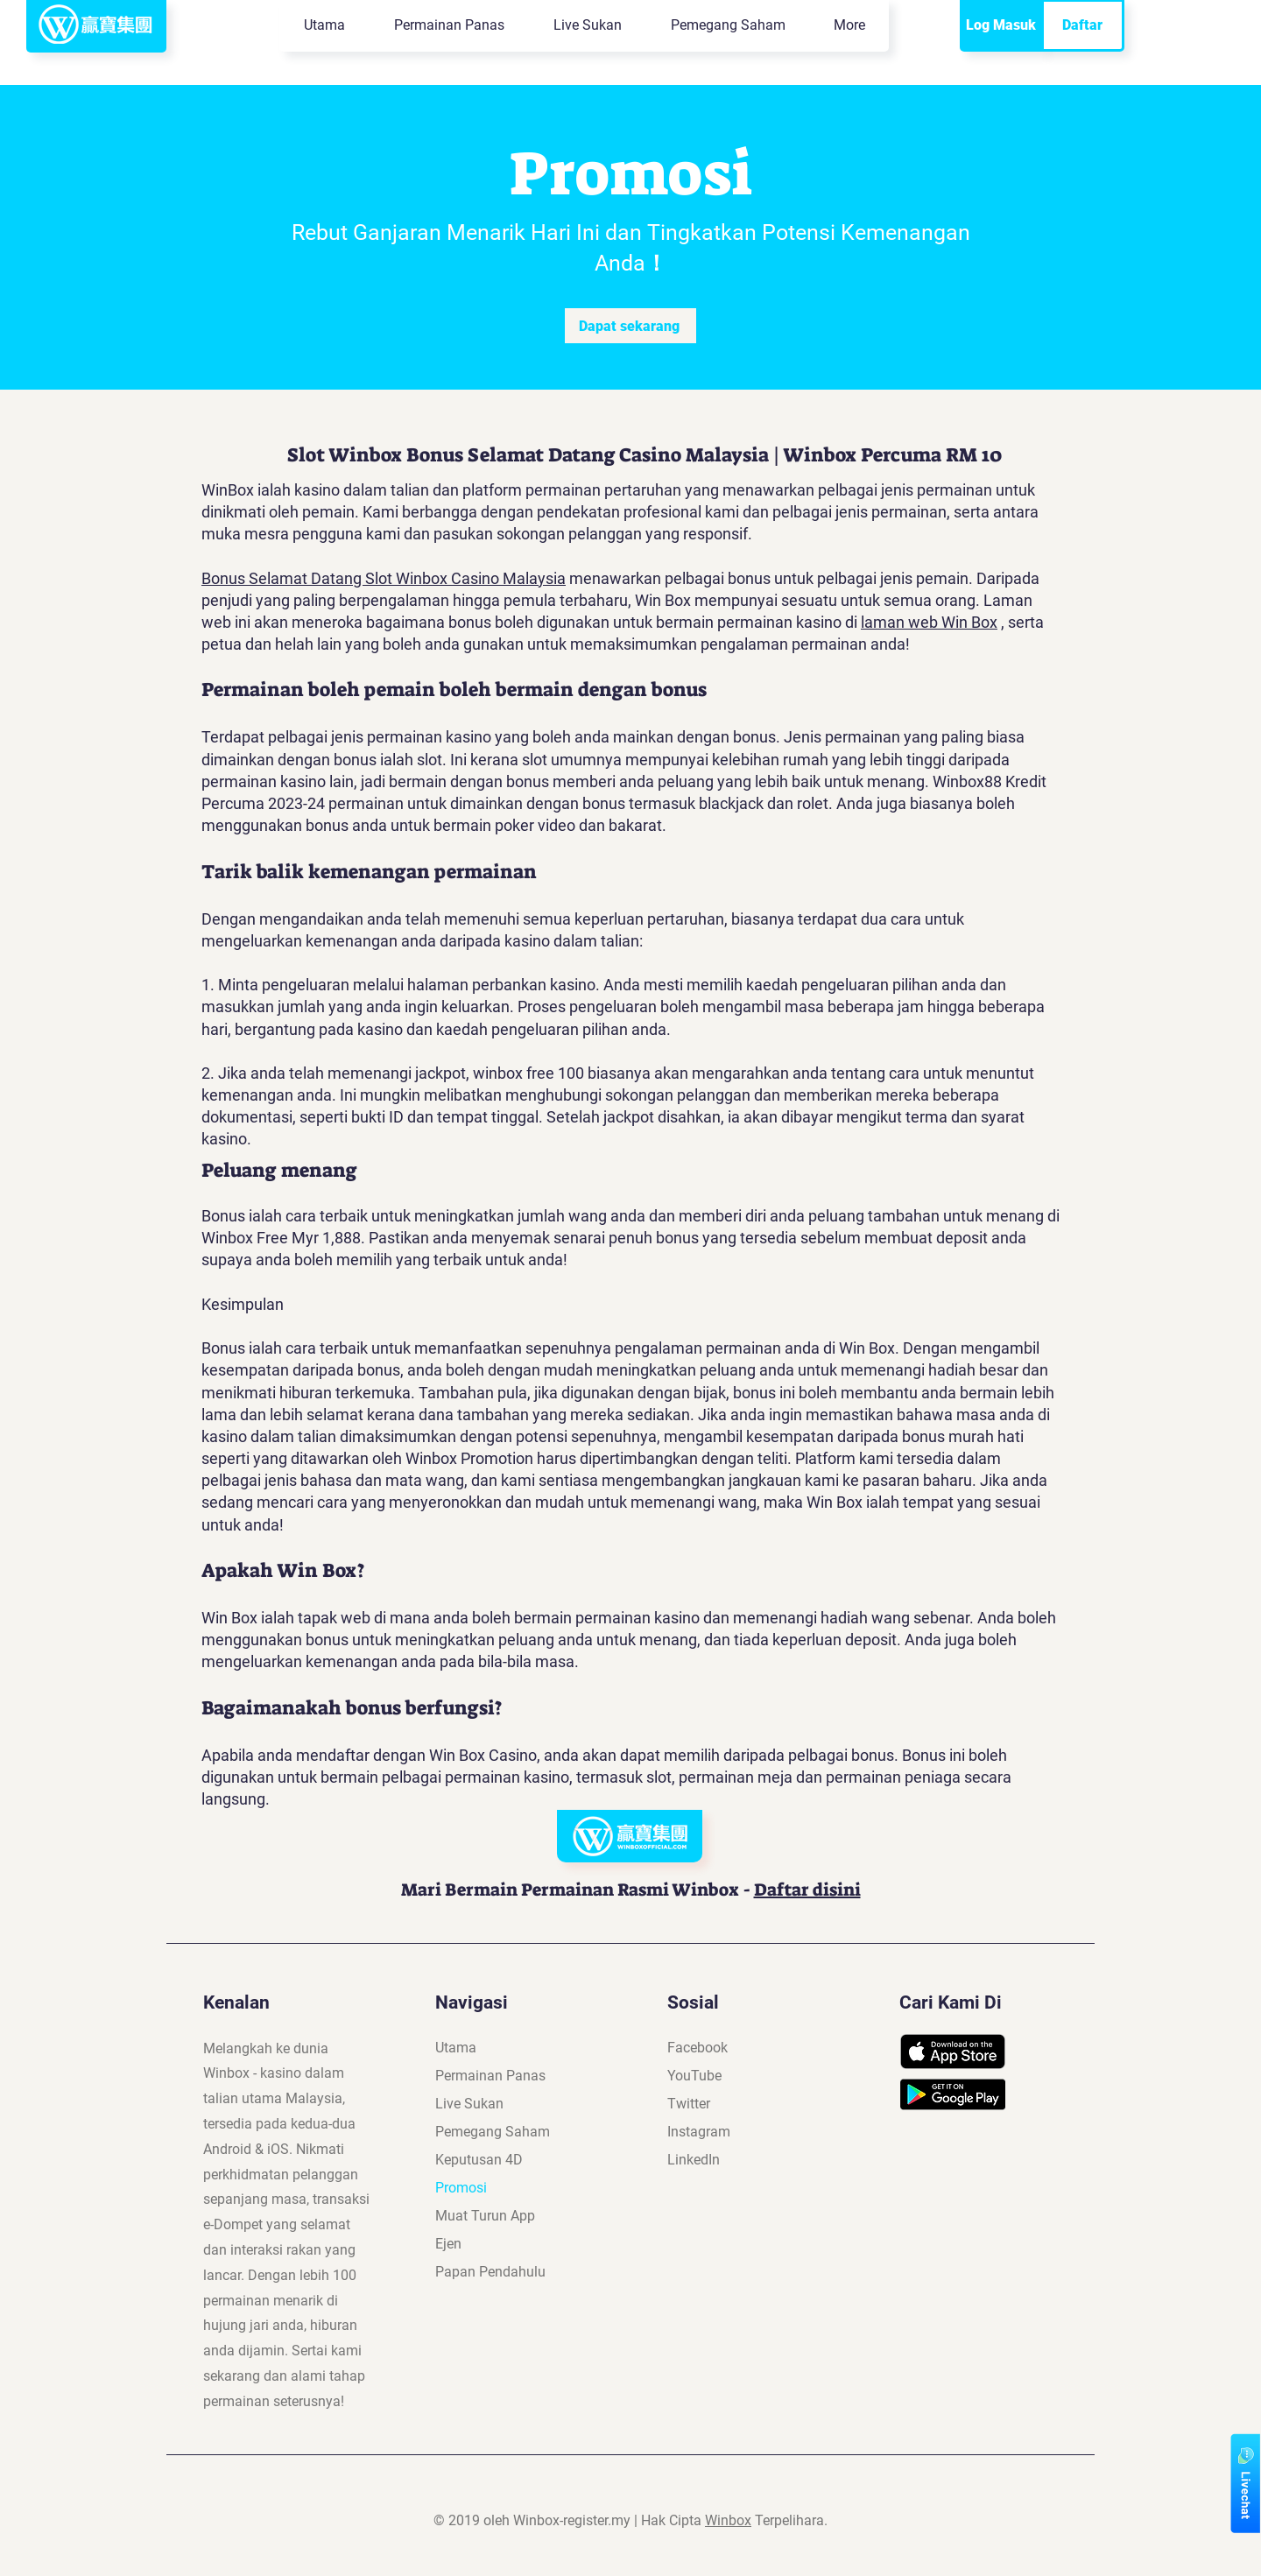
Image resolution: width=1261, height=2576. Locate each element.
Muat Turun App (485, 2215)
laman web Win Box (929, 622)
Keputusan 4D (479, 2159)
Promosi (461, 2187)
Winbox (728, 2520)
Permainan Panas (490, 2075)
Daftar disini (807, 1889)
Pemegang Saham (492, 2131)
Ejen (448, 2243)
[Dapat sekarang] (630, 325)
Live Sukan (469, 2103)
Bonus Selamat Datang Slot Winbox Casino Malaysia (383, 578)
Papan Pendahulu (490, 2271)
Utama (455, 2047)
